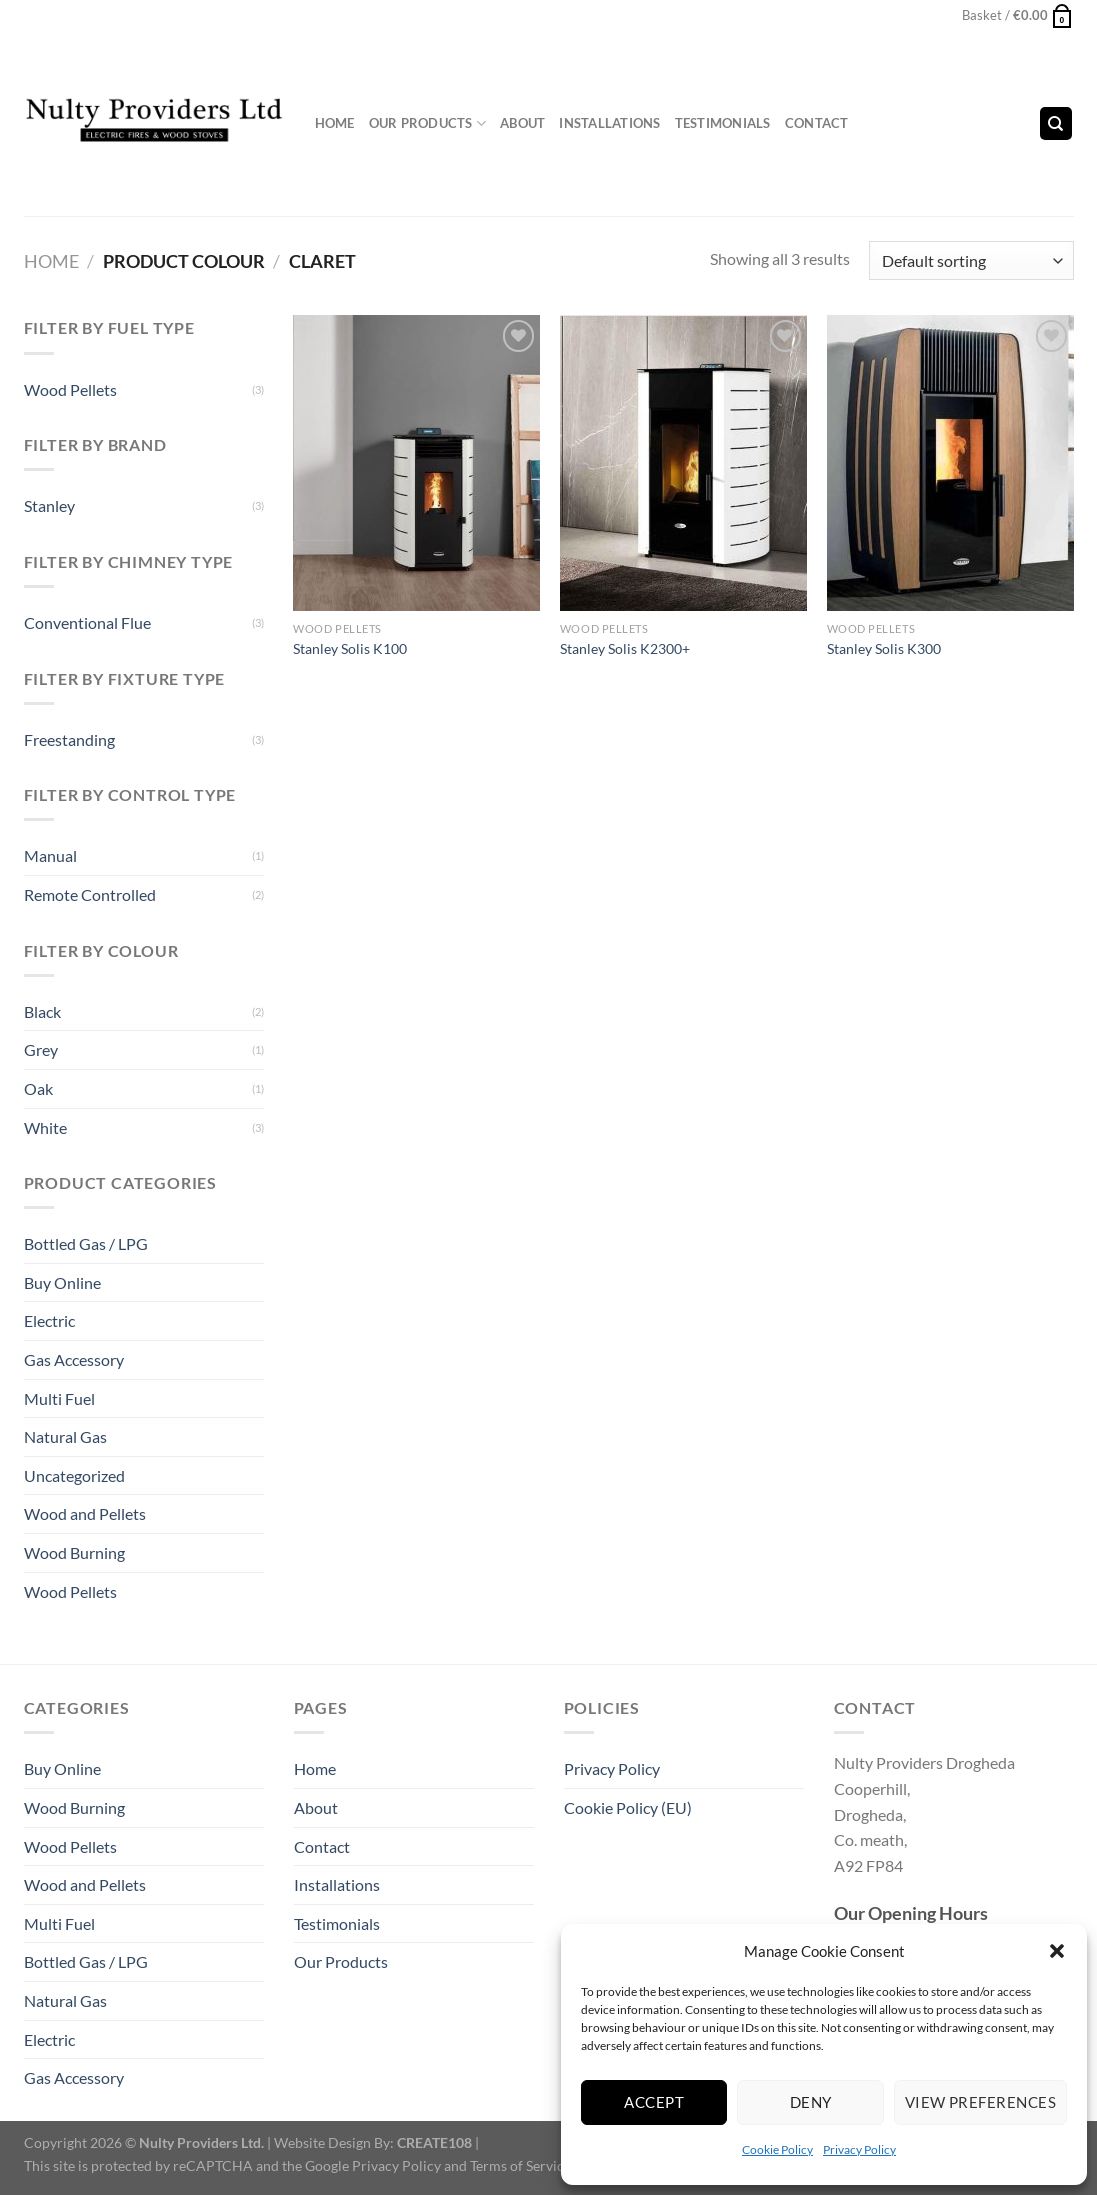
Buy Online (62, 1282)
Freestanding (69, 739)
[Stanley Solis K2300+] (683, 463)
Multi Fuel (59, 1398)
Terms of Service (520, 2165)
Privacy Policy (859, 2149)
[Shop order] (971, 260)
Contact (817, 123)
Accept (654, 2102)
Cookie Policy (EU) (628, 1807)
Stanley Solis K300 (884, 648)
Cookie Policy (777, 2149)
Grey (41, 1049)
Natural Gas (65, 1436)
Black (42, 1011)
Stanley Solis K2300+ (625, 648)
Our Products (428, 123)
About (522, 123)
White (45, 1127)
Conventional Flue (87, 622)
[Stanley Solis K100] (416, 463)
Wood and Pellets (85, 1513)
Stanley (49, 505)
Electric (49, 1320)
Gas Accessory (74, 1359)
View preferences (980, 2102)
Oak (38, 1088)
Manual (50, 855)
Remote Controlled (90, 894)
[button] (1057, 1951)
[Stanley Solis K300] (950, 463)
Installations (609, 123)
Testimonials (723, 123)
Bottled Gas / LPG (86, 1243)
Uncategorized (74, 1475)
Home (335, 123)
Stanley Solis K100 (350, 648)
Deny (811, 2102)
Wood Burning (74, 1552)
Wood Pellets (70, 389)
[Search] (1056, 123)
